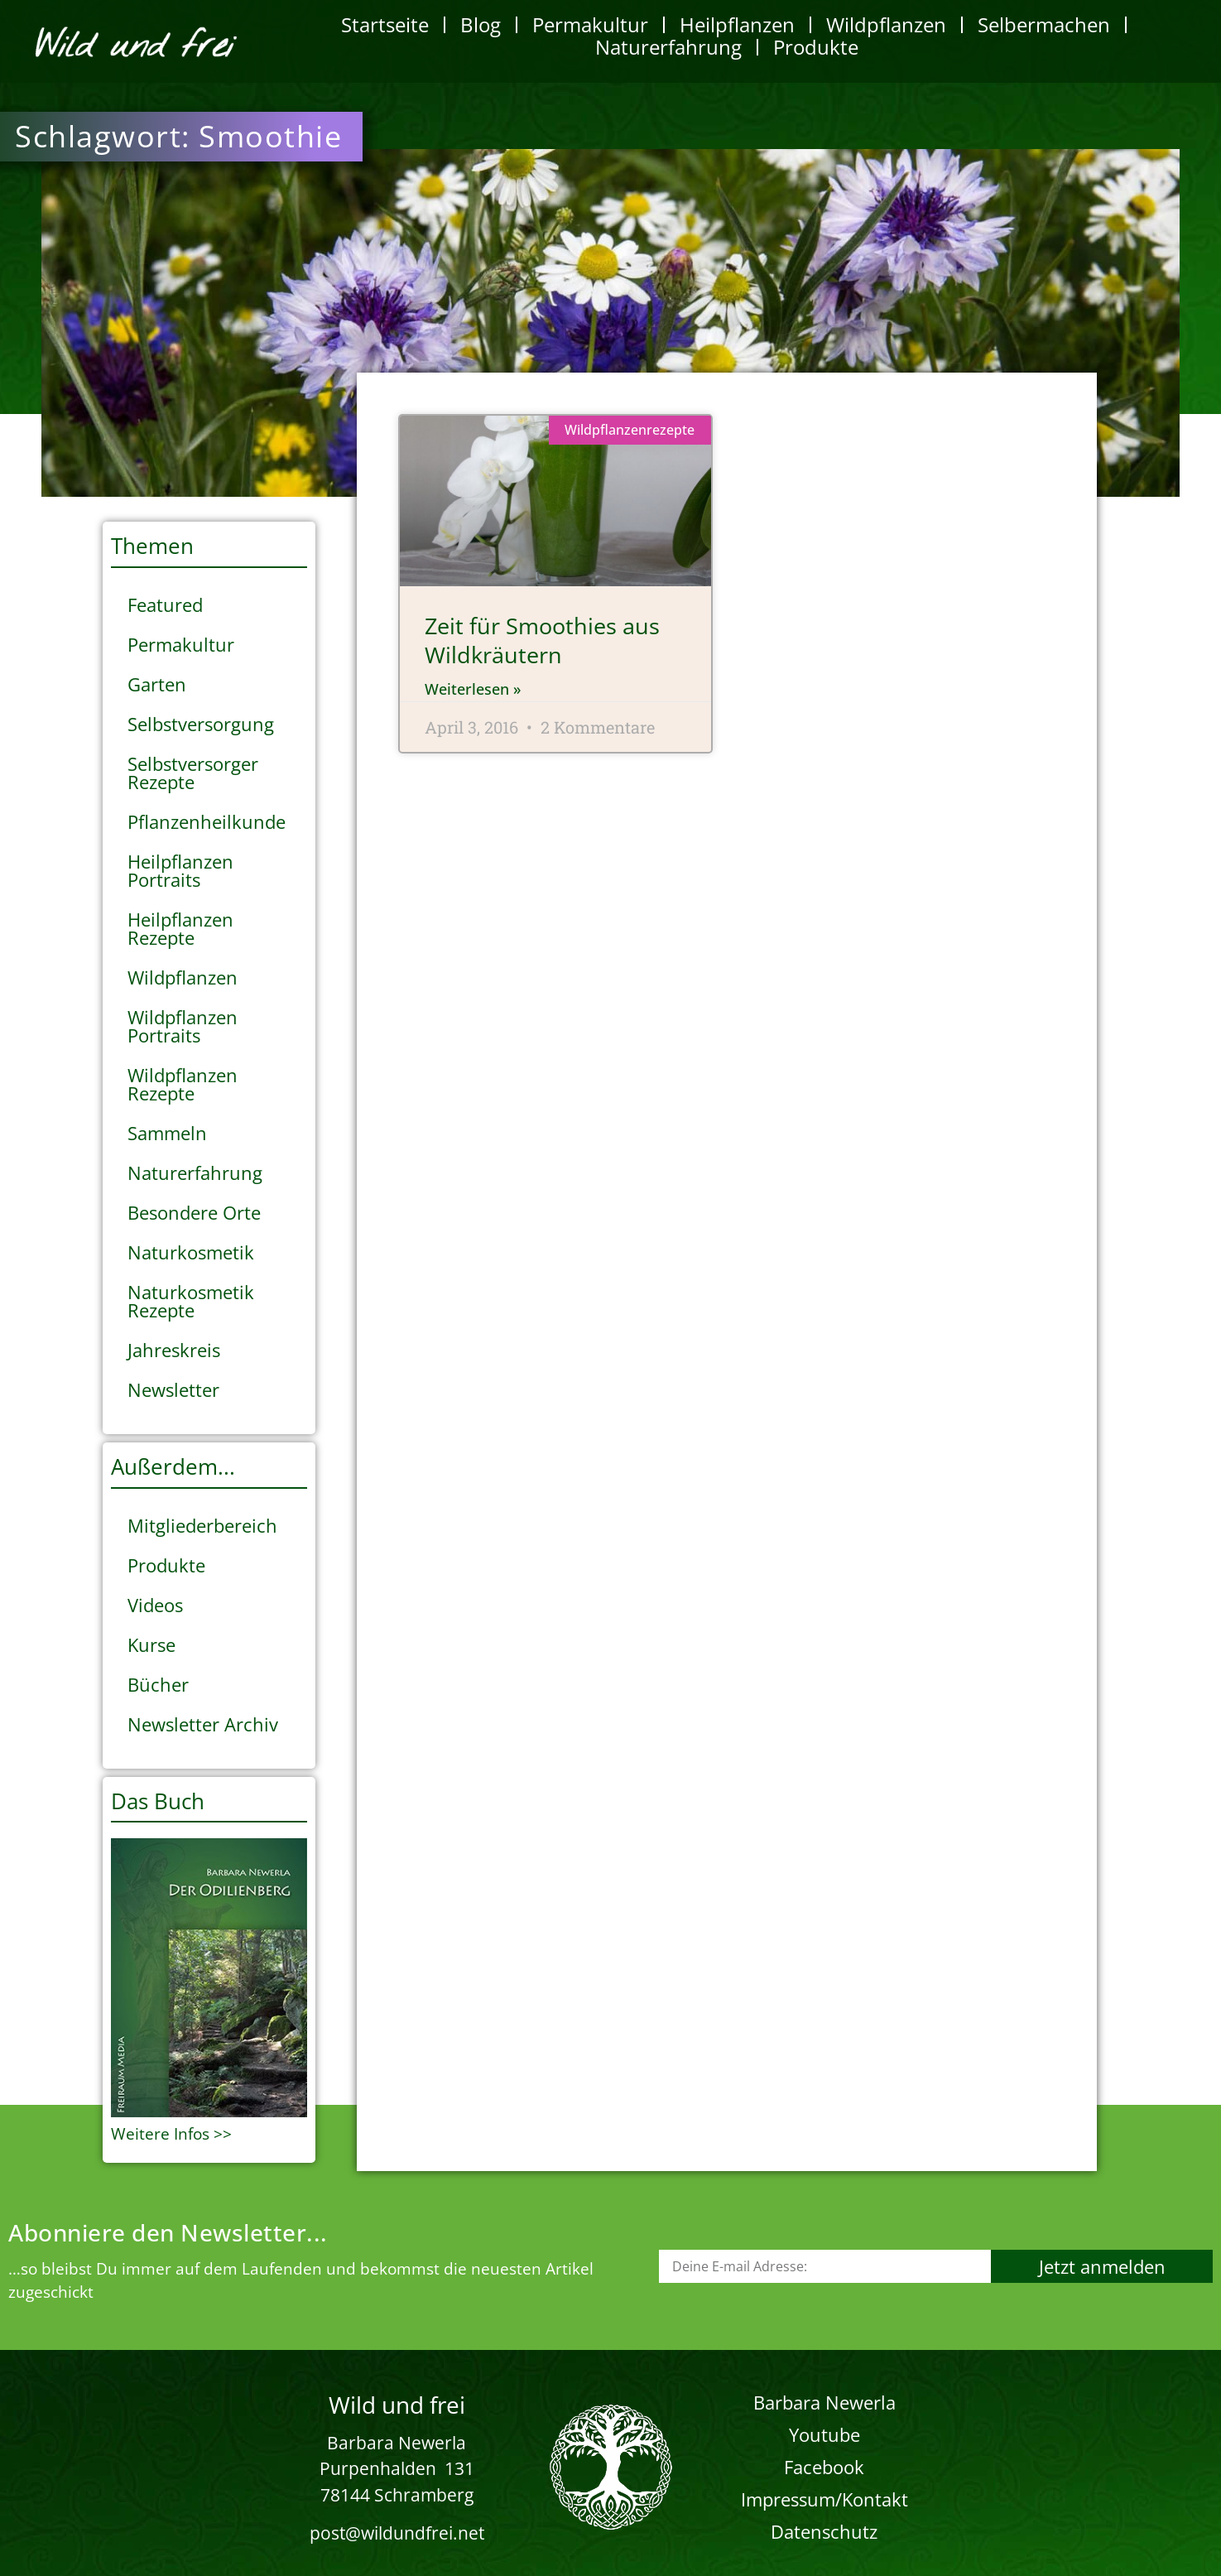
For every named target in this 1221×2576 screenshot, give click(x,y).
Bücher (158, 1684)
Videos (155, 1604)
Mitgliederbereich (202, 1525)
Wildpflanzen (886, 24)
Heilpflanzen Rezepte (180, 928)
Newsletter (173, 1389)
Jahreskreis (173, 1349)
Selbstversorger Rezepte (192, 772)
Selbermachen (1044, 24)
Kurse (151, 1644)
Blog (480, 24)
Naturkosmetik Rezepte (190, 1300)
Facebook (824, 2466)
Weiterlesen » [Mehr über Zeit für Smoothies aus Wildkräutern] (473, 689)
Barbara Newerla (824, 2402)
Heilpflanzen (737, 24)
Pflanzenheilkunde (206, 821)
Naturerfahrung (668, 47)
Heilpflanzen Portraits (180, 870)
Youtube (824, 2434)
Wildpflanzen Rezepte (182, 1083)
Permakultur (590, 24)
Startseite (385, 24)
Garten (156, 684)
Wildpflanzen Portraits (182, 1025)
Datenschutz (824, 2531)
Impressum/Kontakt (824, 2499)
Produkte (815, 47)
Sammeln (167, 1132)
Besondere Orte (194, 1212)
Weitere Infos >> (171, 2134)
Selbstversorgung (200, 723)
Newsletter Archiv (202, 1724)
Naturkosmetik (190, 1252)
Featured (165, 604)
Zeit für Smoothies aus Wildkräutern (542, 640)
